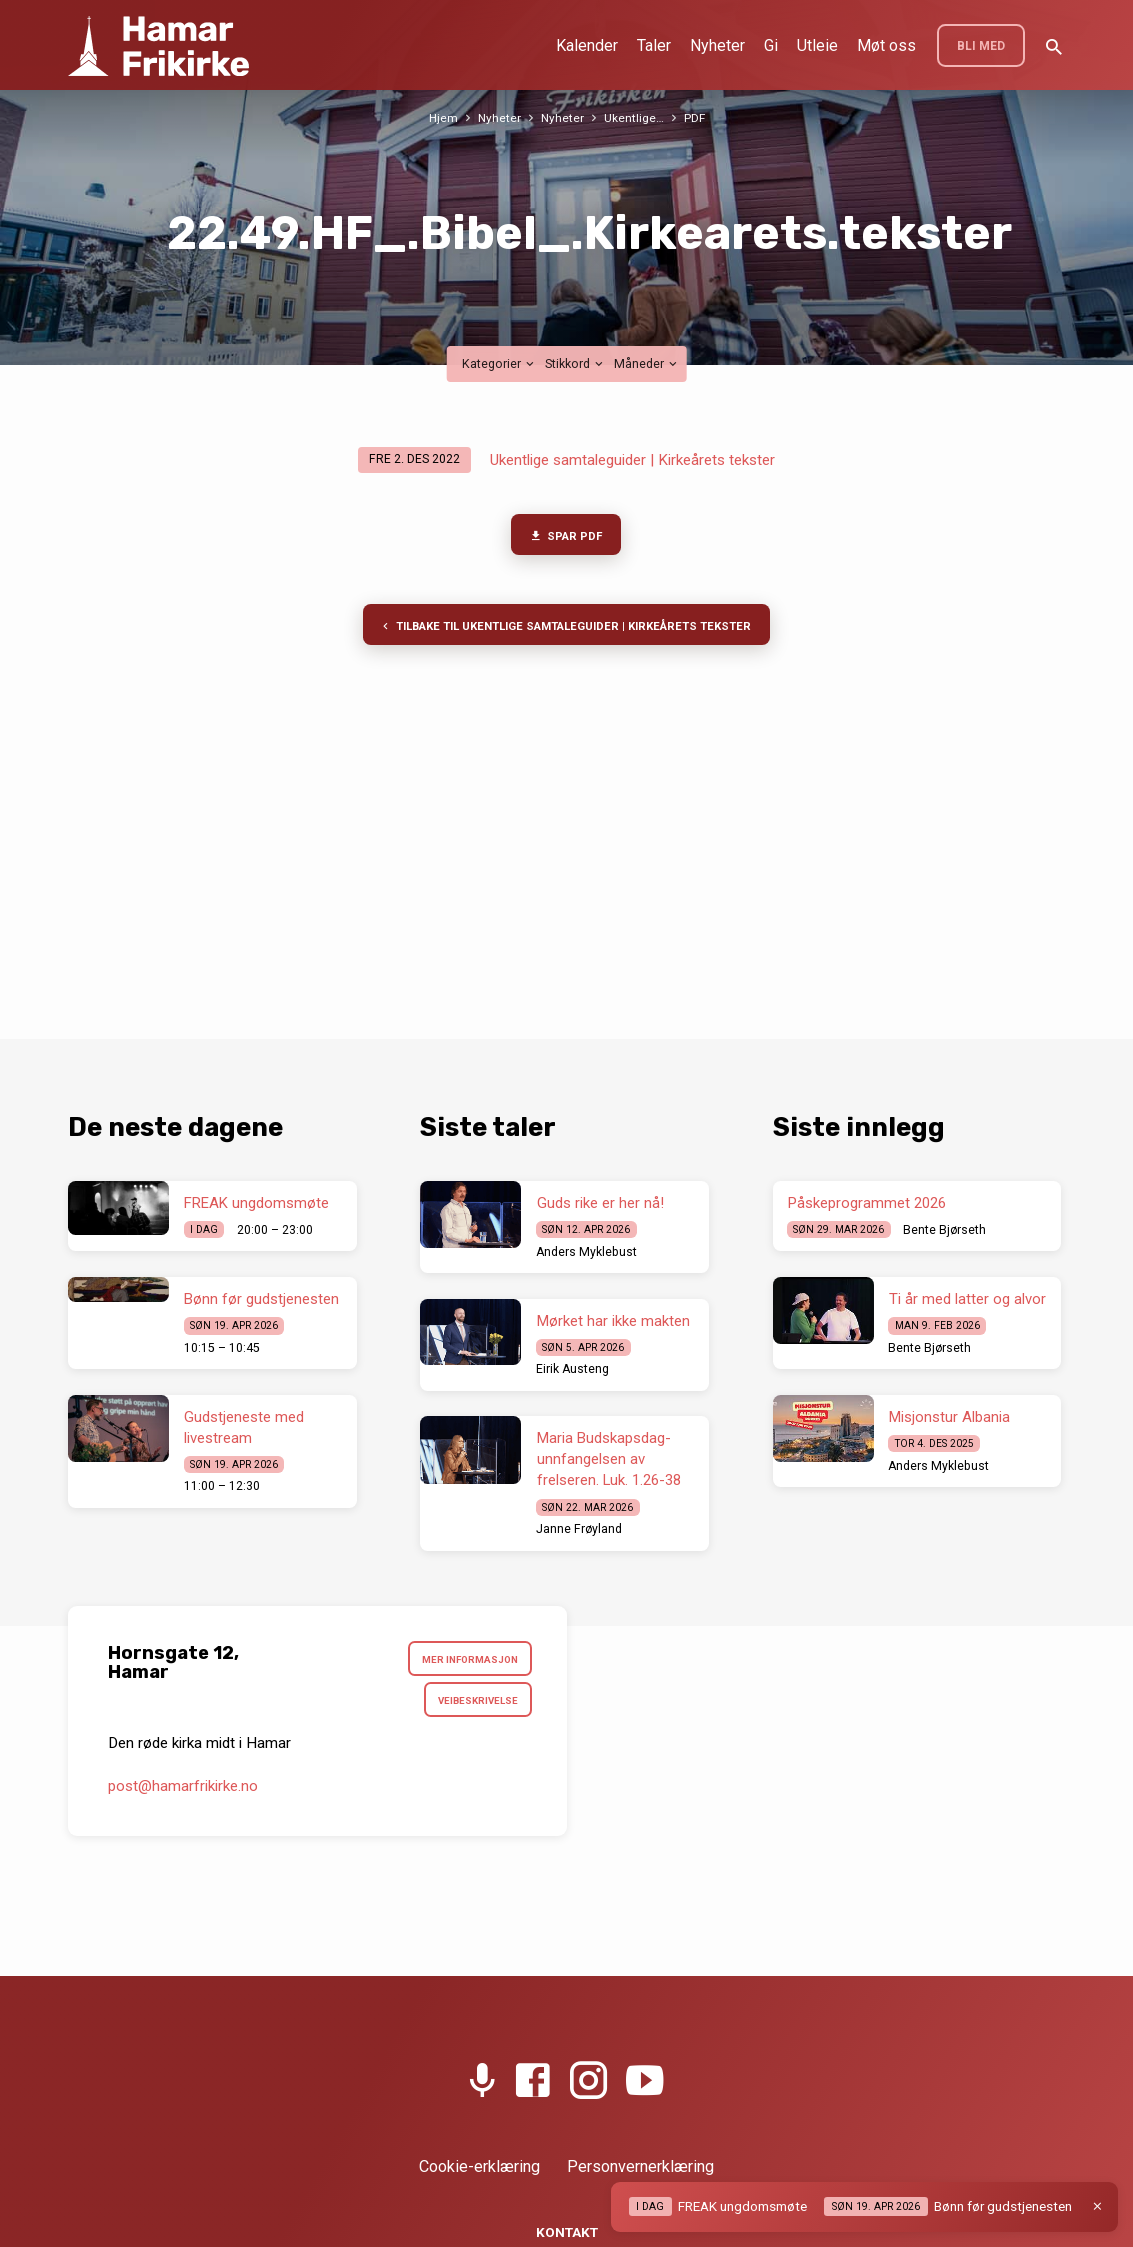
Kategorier (499, 363)
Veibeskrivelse (475, 1703)
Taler (654, 45)
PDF (696, 117)
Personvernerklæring (640, 2166)
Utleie (817, 45)
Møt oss (886, 45)
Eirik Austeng (572, 1369)
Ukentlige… (635, 117)
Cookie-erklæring (479, 2166)
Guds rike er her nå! (600, 1203)
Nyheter (717, 45)
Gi (771, 45)
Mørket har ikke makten (613, 1321)
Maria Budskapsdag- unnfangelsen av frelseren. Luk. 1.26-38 (609, 1459)
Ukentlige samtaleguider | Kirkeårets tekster (632, 460)
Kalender (587, 45)
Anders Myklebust (586, 1252)
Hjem (442, 117)
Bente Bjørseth (944, 1230)
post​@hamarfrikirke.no (183, 1790)
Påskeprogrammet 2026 (867, 1203)
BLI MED (981, 46)
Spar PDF (565, 537)
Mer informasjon (467, 1660)
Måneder (647, 363)
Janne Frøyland (579, 1529)
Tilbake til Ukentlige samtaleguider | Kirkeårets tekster (565, 630)
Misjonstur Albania (949, 1417)
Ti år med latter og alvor (967, 1299)
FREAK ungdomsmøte (256, 1203)
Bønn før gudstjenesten (261, 1299)
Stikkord (575, 363)
